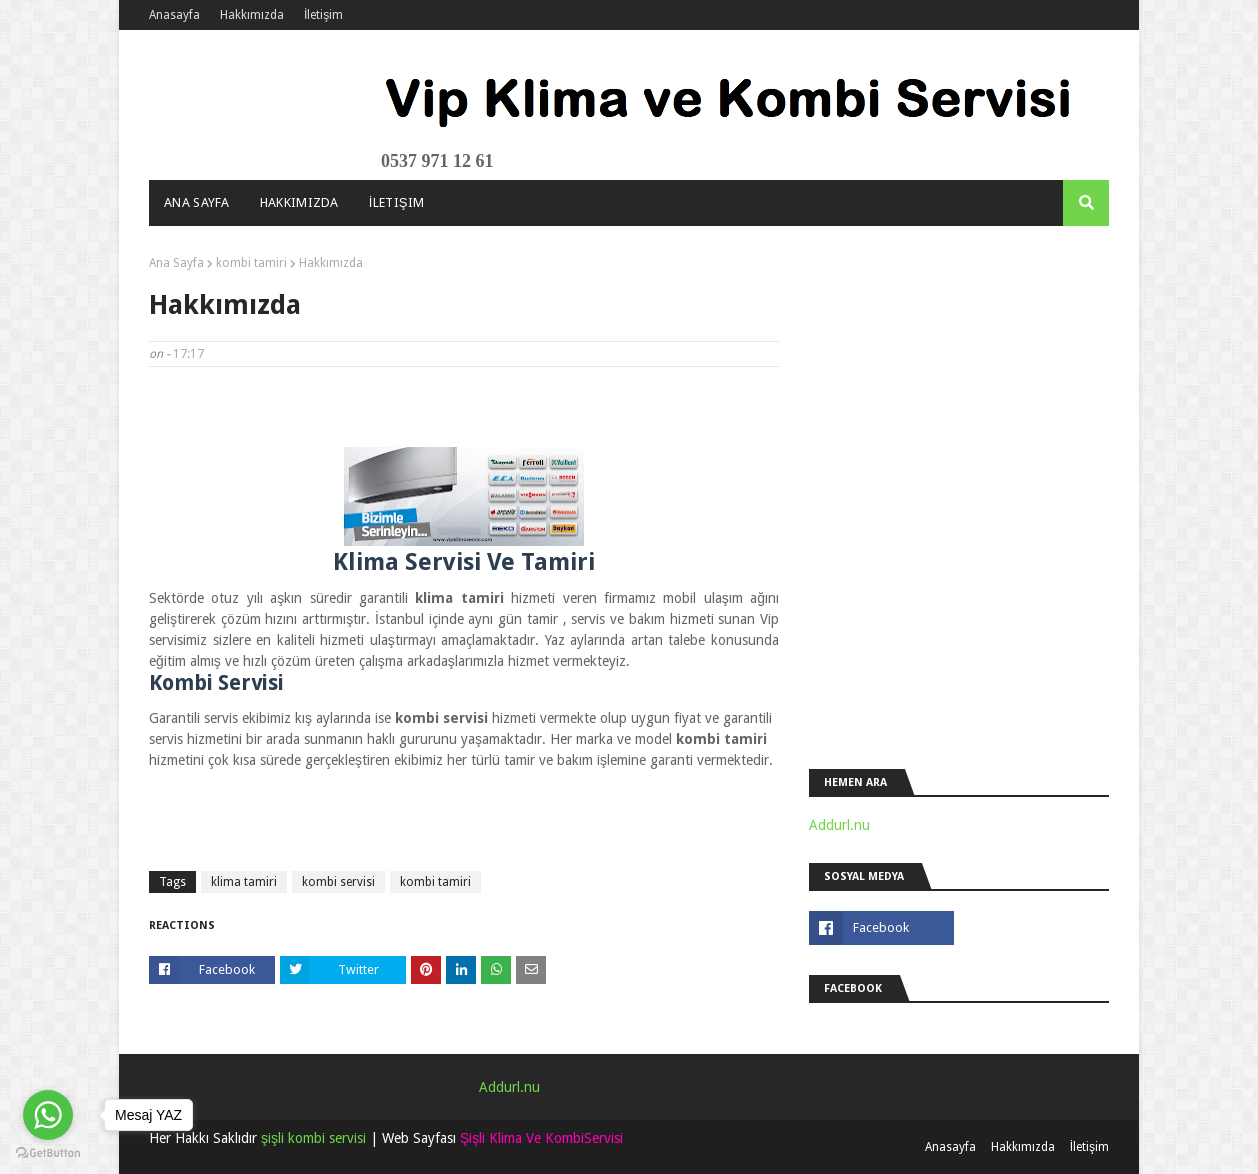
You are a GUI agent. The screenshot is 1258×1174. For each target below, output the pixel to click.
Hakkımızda (252, 15)
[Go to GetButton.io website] (48, 1153)
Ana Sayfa (176, 263)
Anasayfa (174, 15)
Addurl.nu (839, 825)
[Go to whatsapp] (48, 1115)
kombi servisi (338, 882)
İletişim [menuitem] (397, 202)
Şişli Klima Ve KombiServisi (541, 1138)
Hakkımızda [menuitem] (299, 202)
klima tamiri (244, 882)
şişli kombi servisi (313, 1138)
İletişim (323, 15)
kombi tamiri (251, 263)
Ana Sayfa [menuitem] (197, 202)
